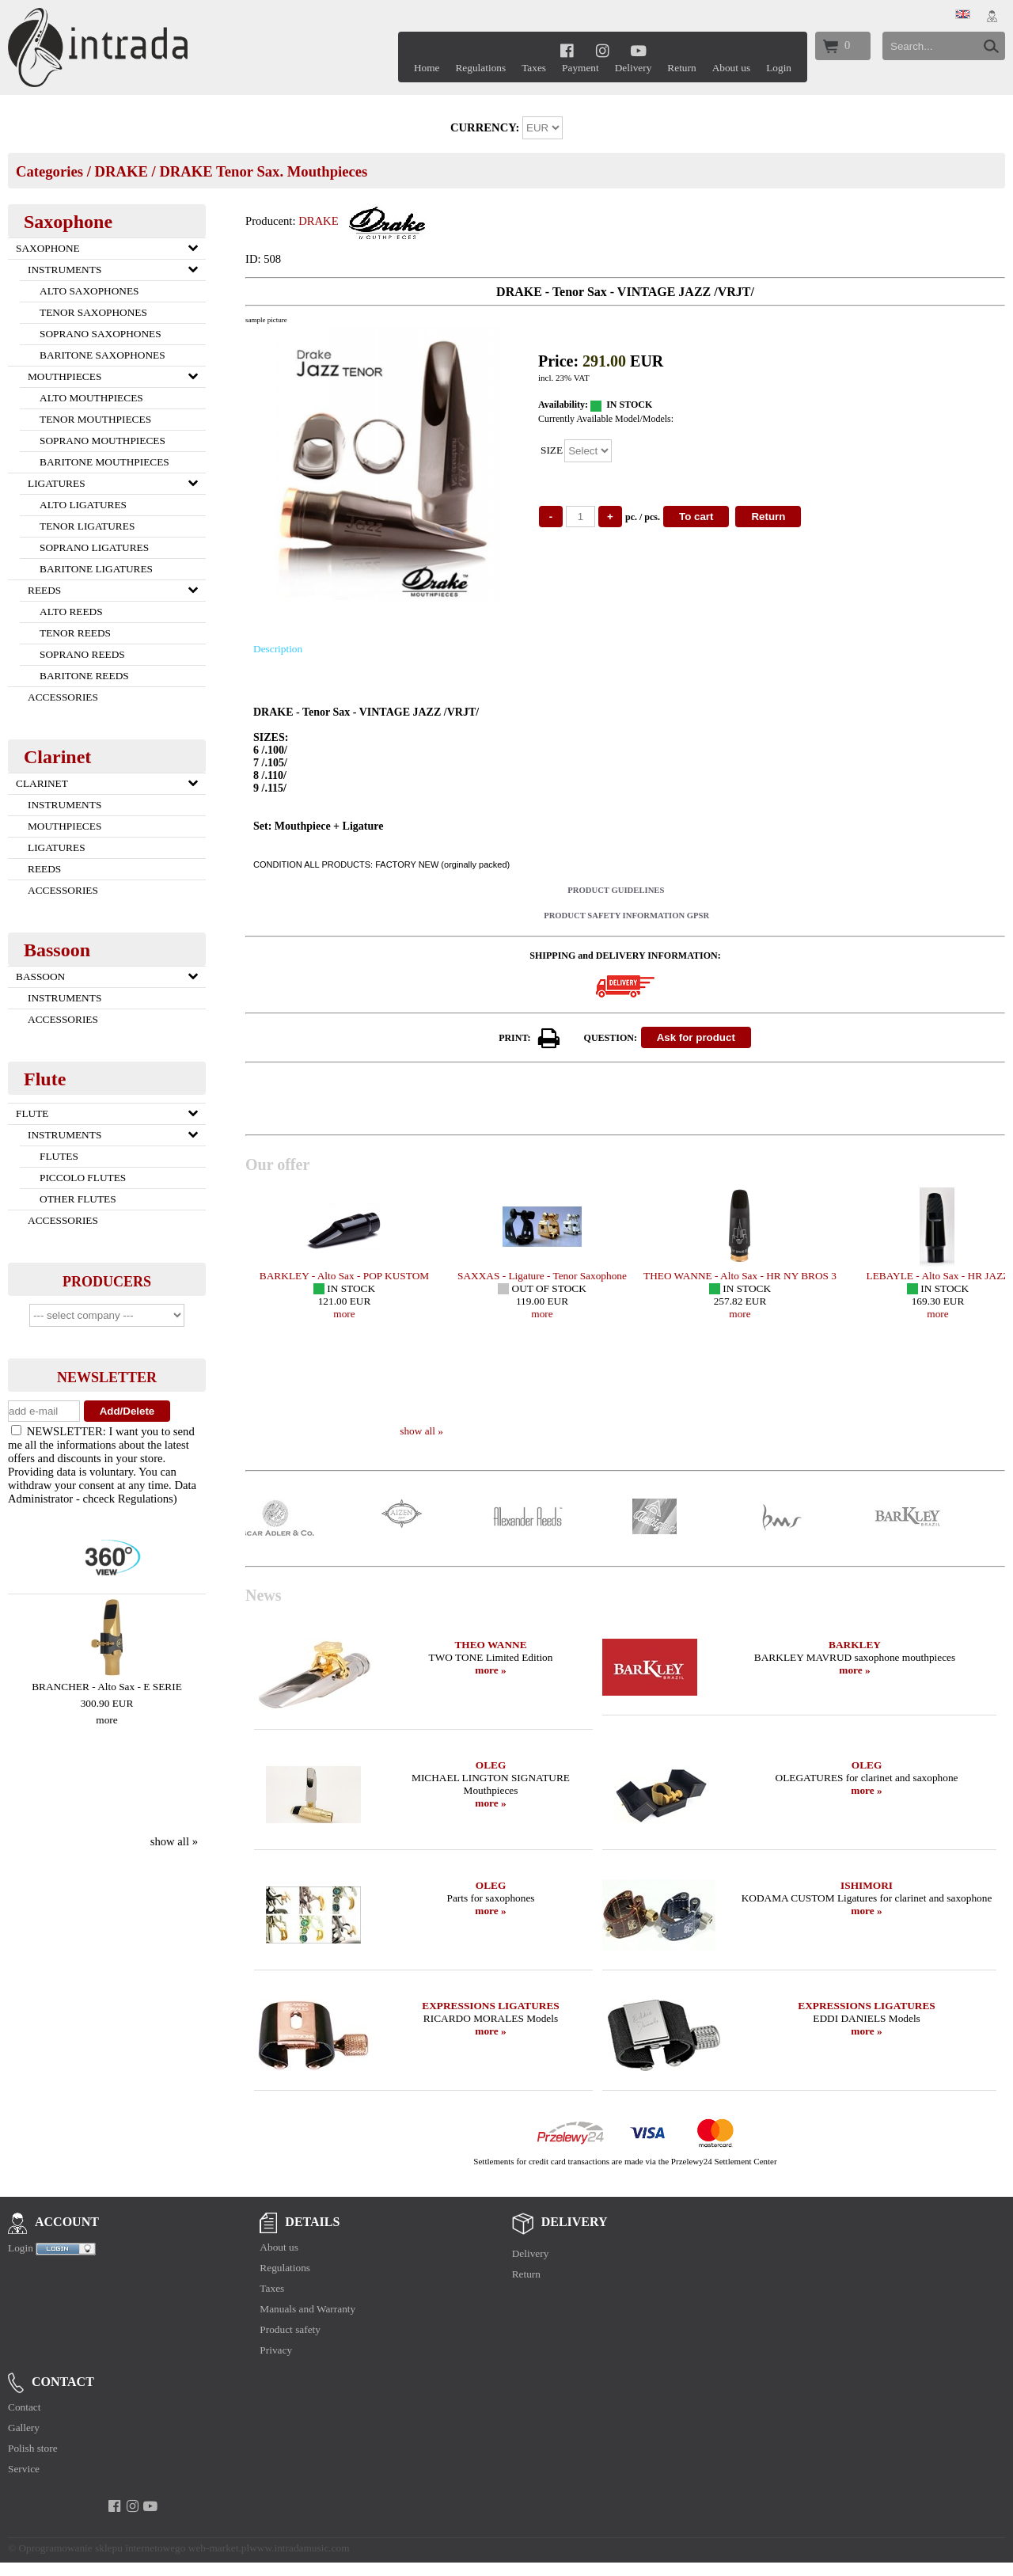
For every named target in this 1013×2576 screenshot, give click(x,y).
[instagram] (602, 50)
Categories (49, 171)
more (106, 1720)
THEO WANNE (490, 1645)
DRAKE (120, 171)
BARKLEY (855, 1645)
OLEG (491, 1765)
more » (490, 1670)
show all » (174, 1841)
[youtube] (638, 50)
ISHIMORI (866, 1885)
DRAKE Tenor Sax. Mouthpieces (263, 171)
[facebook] (567, 50)
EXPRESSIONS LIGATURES (490, 2006)
